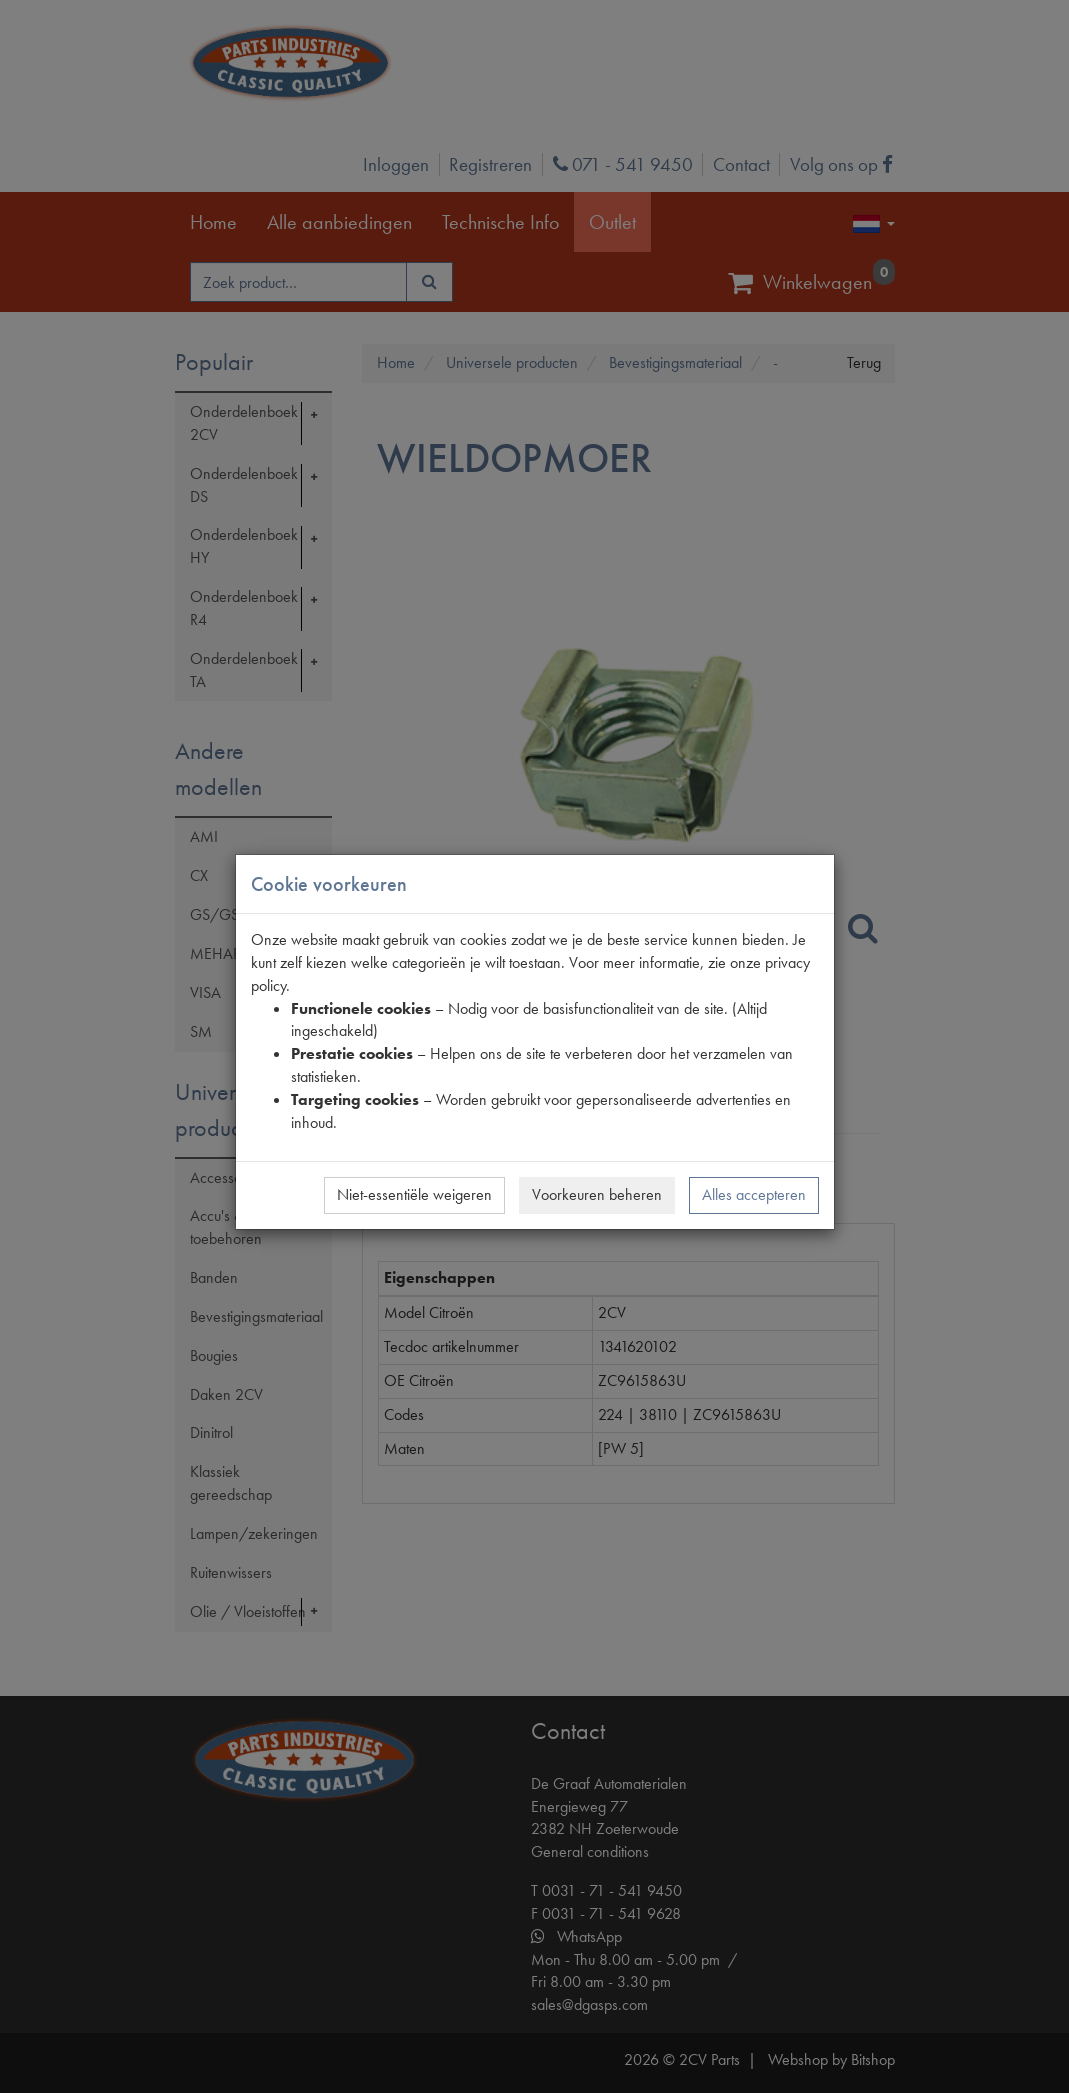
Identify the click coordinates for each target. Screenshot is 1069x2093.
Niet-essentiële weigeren (414, 1194)
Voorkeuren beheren (597, 1194)
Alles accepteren (754, 1194)
